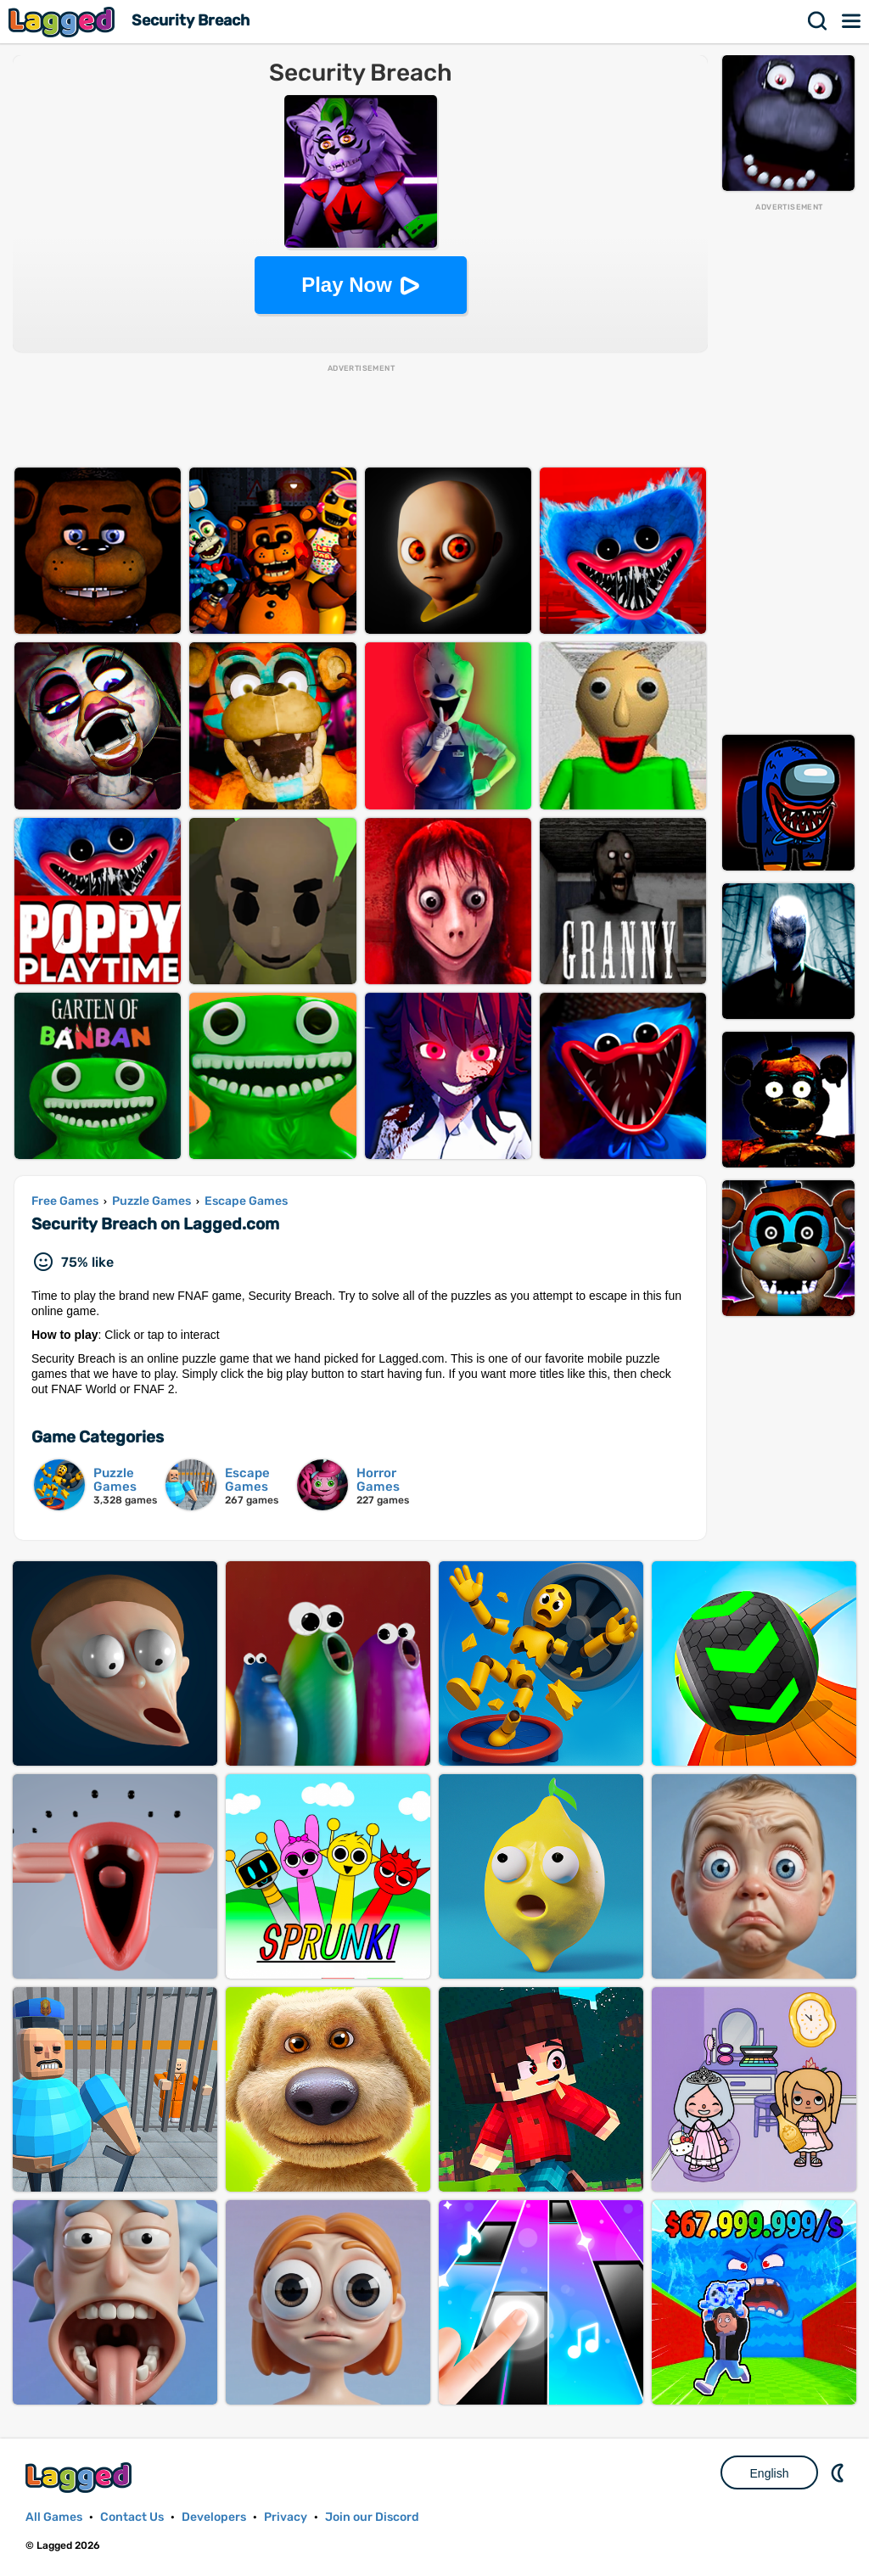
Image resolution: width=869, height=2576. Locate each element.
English (769, 2473)
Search (818, 21)
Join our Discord (372, 2517)
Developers (214, 2517)
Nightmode (839, 2472)
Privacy (285, 2517)
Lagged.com (80, 2477)
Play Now (346, 284)
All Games (53, 2517)
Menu (852, 21)
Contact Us (132, 2517)
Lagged (63, 21)
